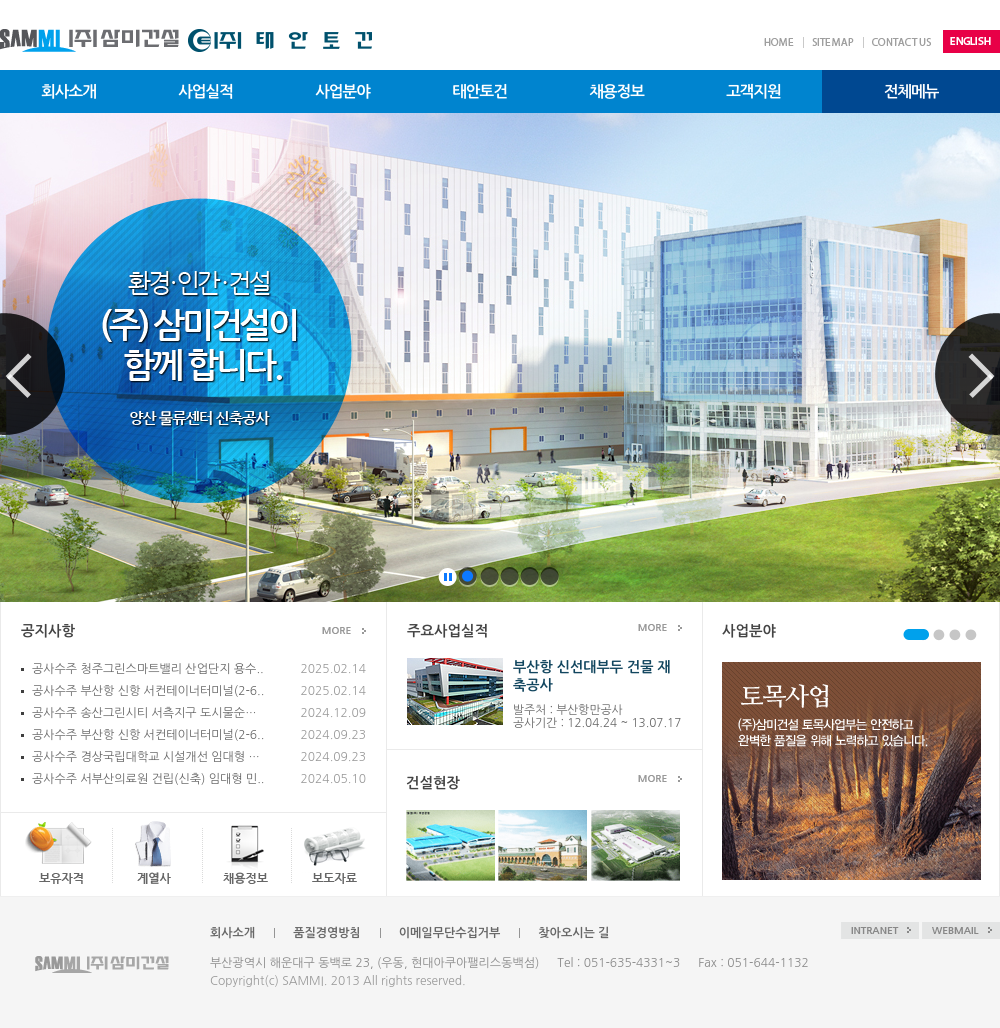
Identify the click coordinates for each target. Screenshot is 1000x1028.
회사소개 (232, 933)
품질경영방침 (327, 933)
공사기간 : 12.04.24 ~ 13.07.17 (597, 723)
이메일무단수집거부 (450, 933)
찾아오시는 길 (573, 933)
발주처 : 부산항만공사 (568, 710)
